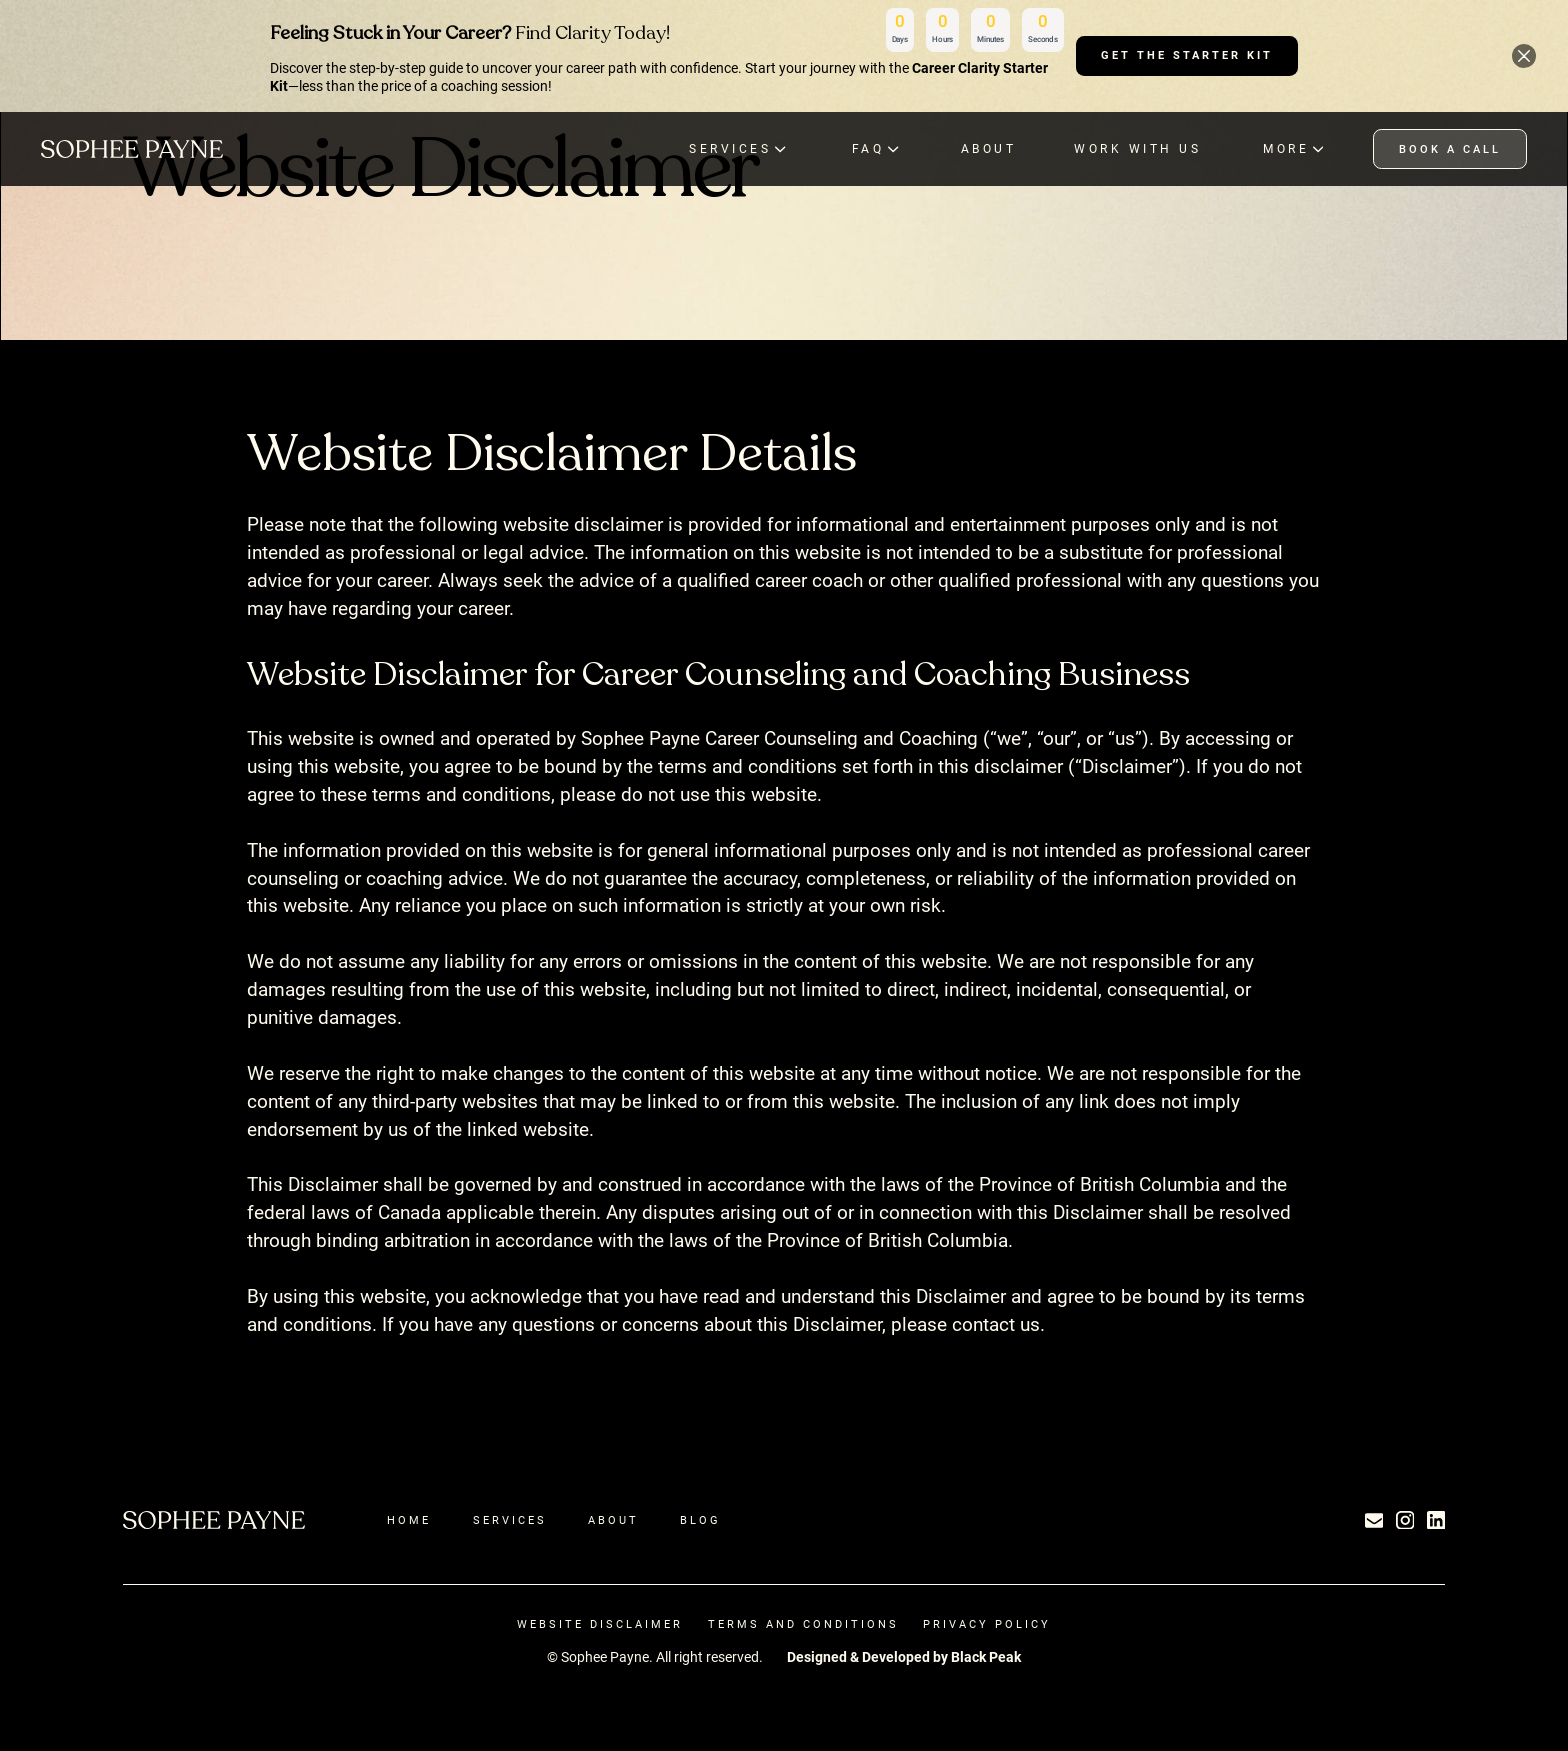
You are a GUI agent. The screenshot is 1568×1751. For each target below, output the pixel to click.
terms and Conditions (803, 1624)
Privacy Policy (987, 1624)
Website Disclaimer (600, 1624)
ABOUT (989, 148)
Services (510, 1520)
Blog (700, 1520)
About (613, 1520)
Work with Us (1137, 148)
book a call (1450, 149)
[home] (132, 148)
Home (409, 1520)
